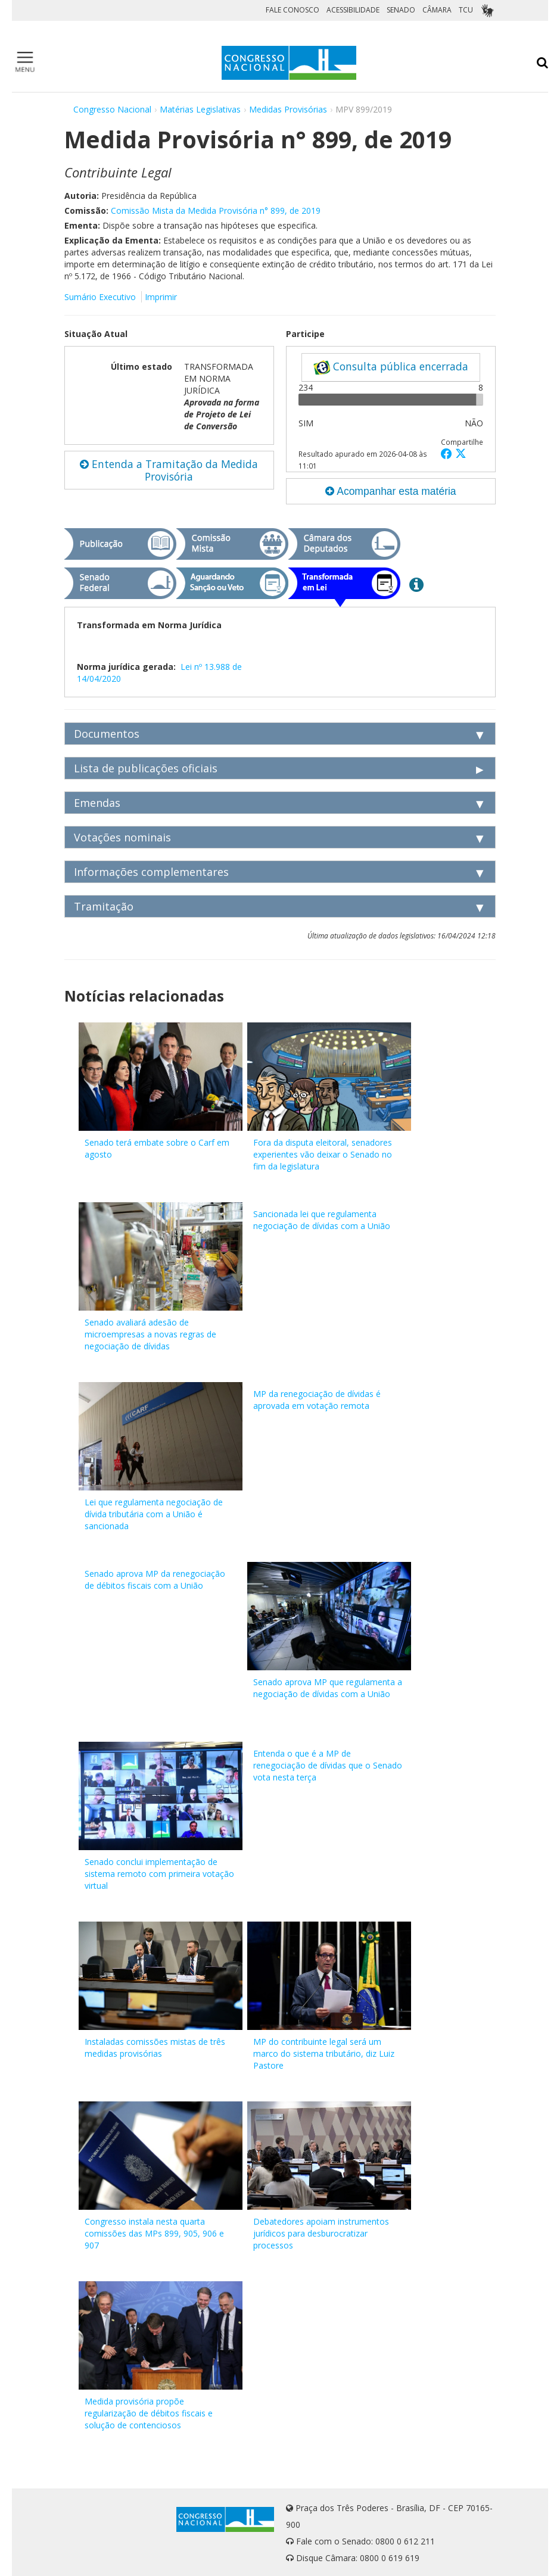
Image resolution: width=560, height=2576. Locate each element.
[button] (448, 453)
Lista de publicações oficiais (145, 768)
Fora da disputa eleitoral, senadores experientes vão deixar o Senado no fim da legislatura (322, 1154)
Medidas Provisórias (288, 109)
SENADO (401, 10)
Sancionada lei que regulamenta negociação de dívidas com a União (321, 1219)
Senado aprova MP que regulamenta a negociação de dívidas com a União (327, 1687)
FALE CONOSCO (292, 10)
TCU (466, 10)
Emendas (97, 803)
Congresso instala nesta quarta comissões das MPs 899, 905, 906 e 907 (154, 2233)
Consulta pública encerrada (390, 367)
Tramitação (103, 906)
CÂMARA (437, 10)
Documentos (106, 733)
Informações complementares (151, 872)
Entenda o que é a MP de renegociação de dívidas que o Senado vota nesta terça (327, 1765)
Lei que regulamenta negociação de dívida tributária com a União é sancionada (154, 1514)
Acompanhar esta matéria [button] (390, 491)
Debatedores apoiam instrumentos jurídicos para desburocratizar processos (321, 2233)
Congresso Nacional (112, 109)
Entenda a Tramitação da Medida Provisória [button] (169, 470)
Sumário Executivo (100, 296)
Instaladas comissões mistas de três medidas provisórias (155, 2047)
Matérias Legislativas (200, 109)
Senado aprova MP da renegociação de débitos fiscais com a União (155, 1579)
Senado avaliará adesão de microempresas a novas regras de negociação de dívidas (150, 1334)
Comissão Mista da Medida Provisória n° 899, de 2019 (216, 210)
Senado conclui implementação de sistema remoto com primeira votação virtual (159, 1873)
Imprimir (161, 296)
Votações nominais (122, 837)
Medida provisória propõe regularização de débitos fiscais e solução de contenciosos (149, 2413)
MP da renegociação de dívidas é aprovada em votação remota (317, 1399)
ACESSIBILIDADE (352, 10)
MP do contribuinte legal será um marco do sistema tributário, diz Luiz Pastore (323, 2053)
